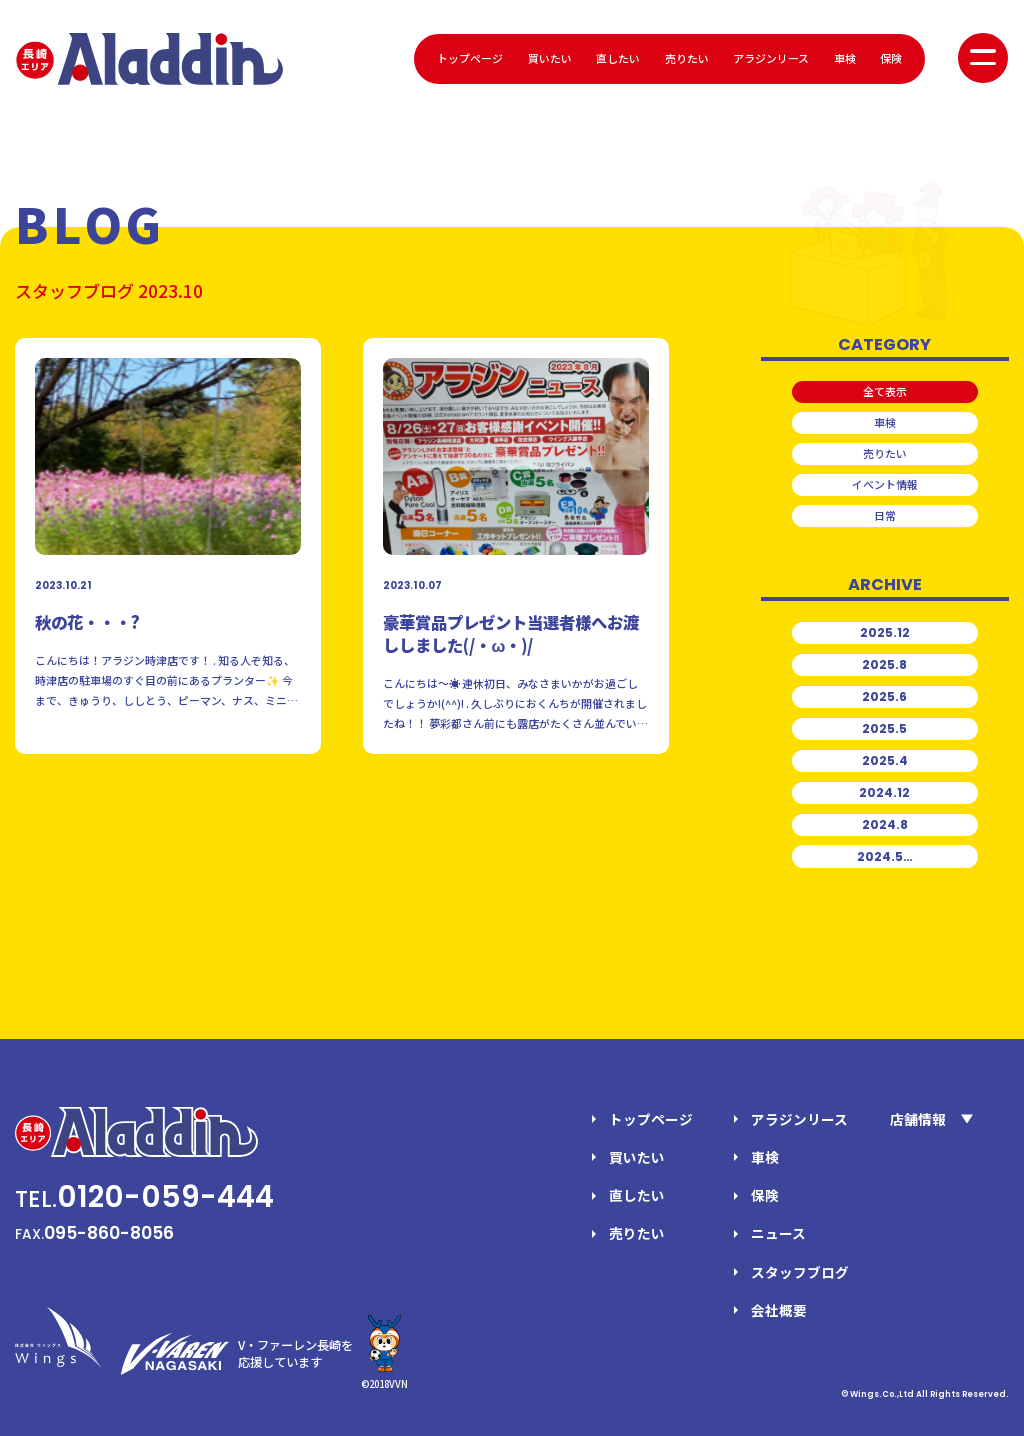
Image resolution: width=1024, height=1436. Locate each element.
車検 (845, 58)
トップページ (470, 58)
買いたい (550, 58)
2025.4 (885, 760)
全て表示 (885, 391)
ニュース (778, 1233)
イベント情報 (885, 484)
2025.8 (884, 664)
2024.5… (885, 856)
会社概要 (779, 1310)
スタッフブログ (800, 1272)
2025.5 (884, 728)
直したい (618, 58)
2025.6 (884, 696)
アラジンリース (771, 58)
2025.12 (885, 632)
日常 (885, 515)
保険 (891, 58)
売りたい (687, 58)
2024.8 (885, 824)
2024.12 (884, 792)
